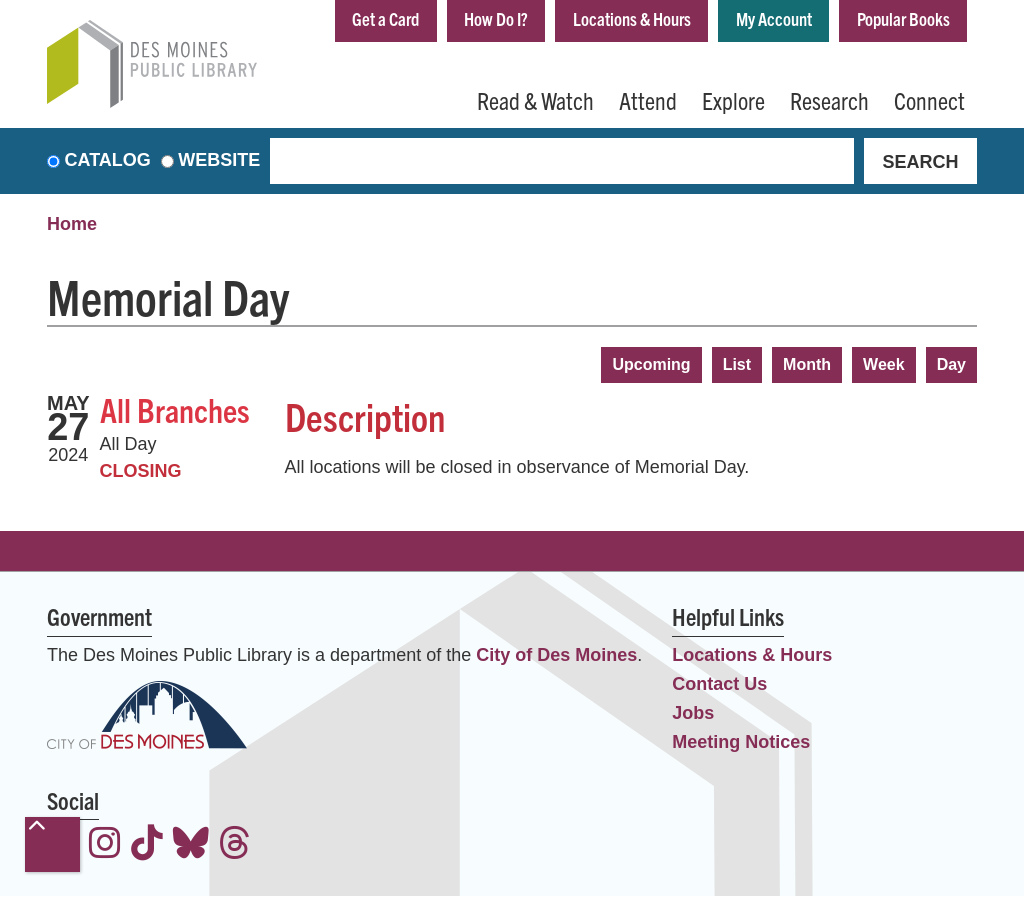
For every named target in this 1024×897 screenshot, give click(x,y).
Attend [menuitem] (648, 100)
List (737, 364)
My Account (774, 18)
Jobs (693, 713)
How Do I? (496, 18)
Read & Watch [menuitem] (535, 100)
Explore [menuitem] (733, 100)
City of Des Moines (556, 655)
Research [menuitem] (829, 100)
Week (884, 364)
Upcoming (651, 364)
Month (807, 364)
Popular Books (903, 18)
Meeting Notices (741, 742)
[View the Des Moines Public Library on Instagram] (105, 846)
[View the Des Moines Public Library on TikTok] (147, 846)
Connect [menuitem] (929, 100)
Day (951, 364)
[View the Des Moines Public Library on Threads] (235, 846)
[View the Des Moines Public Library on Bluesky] (191, 846)
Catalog (108, 161)
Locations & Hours (632, 18)
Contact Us (719, 684)
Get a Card (385, 18)
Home (72, 225)
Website (219, 161)
